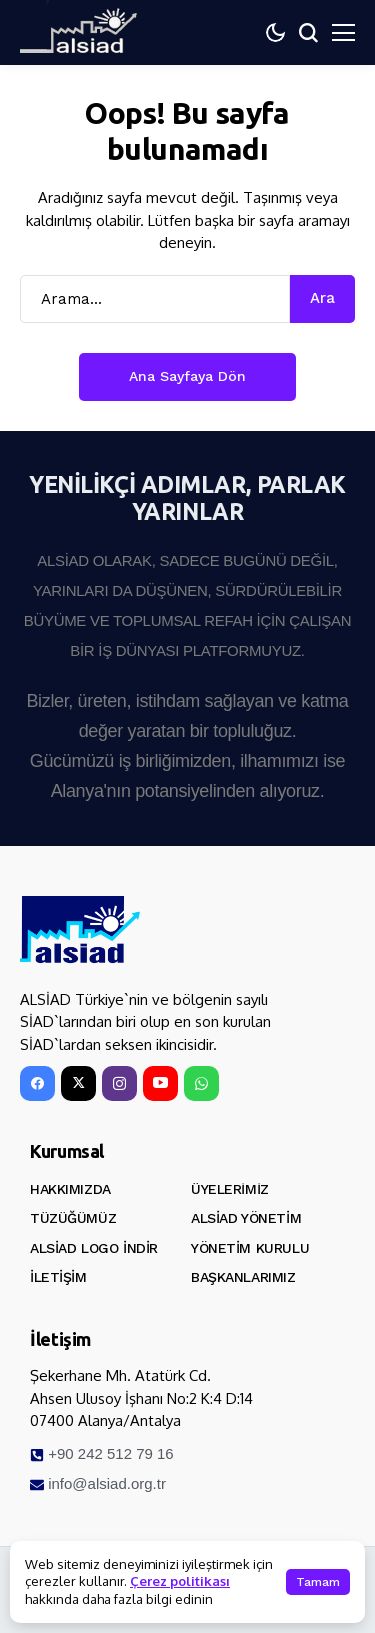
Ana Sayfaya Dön (187, 376)
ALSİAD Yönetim (246, 1218)
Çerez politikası (180, 1581)
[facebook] (37, 1083)
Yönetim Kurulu (250, 1248)
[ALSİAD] (80, 930)
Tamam (318, 1582)
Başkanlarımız (243, 1277)
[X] (78, 1083)
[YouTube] (160, 1083)
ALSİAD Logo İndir (94, 1248)
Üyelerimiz (230, 1189)
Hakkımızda (70, 1189)
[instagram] (119, 1083)
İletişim (58, 1277)
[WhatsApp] (201, 1083)
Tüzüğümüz (73, 1218)
